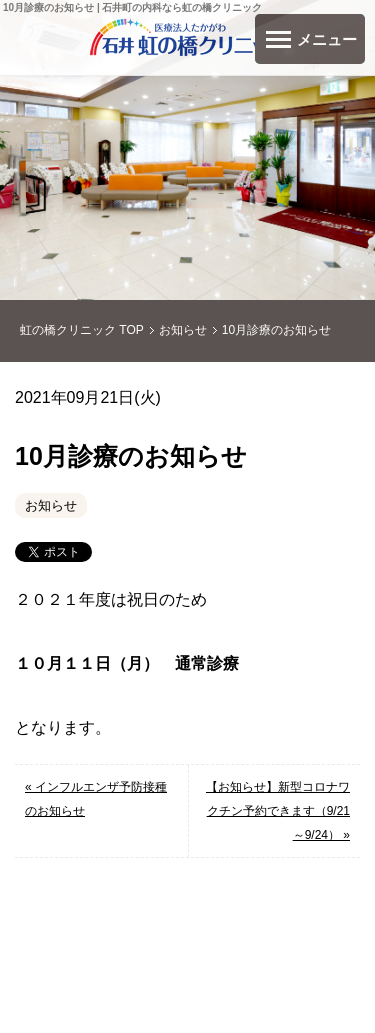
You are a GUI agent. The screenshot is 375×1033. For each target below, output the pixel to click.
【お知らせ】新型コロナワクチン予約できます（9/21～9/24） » (278, 811)
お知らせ (51, 505)
